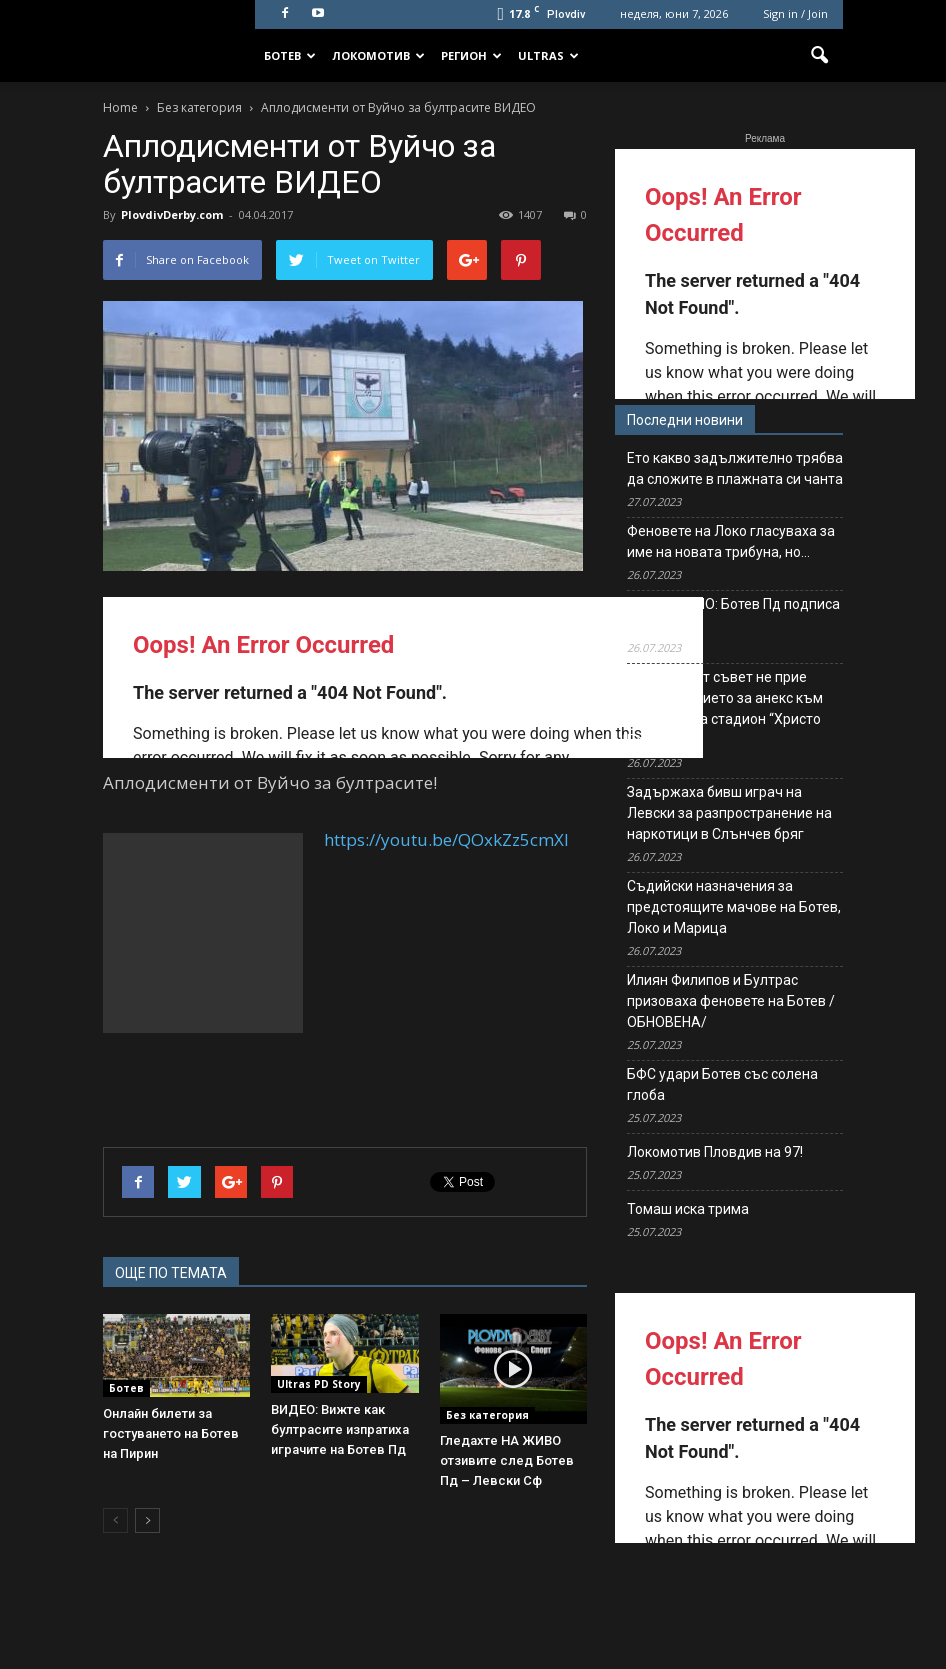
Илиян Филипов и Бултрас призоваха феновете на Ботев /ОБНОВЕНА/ (731, 1001)
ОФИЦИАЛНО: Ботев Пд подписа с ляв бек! (733, 614)
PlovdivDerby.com (172, 214)
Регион (471, 55)
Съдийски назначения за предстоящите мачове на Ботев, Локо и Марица (734, 907)
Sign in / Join (795, 13)
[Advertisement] (203, 933)
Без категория (487, 1415)
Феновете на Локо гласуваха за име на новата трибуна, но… (731, 541)
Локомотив (378, 55)
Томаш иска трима (688, 1209)
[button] (819, 56)
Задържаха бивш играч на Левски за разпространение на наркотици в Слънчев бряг (729, 813)
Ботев (290, 55)
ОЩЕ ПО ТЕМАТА (171, 1273)
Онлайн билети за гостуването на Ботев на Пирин (171, 1433)
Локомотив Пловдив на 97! (715, 1152)
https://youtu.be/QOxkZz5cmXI (446, 839)
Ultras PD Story (319, 1384)
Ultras (548, 55)
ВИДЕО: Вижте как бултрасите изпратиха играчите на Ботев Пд (340, 1429)
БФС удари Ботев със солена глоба (722, 1084)
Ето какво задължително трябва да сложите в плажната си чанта (735, 468)
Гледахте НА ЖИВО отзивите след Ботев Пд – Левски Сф (507, 1460)
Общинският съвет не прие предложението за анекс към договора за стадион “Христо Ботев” (725, 708)
